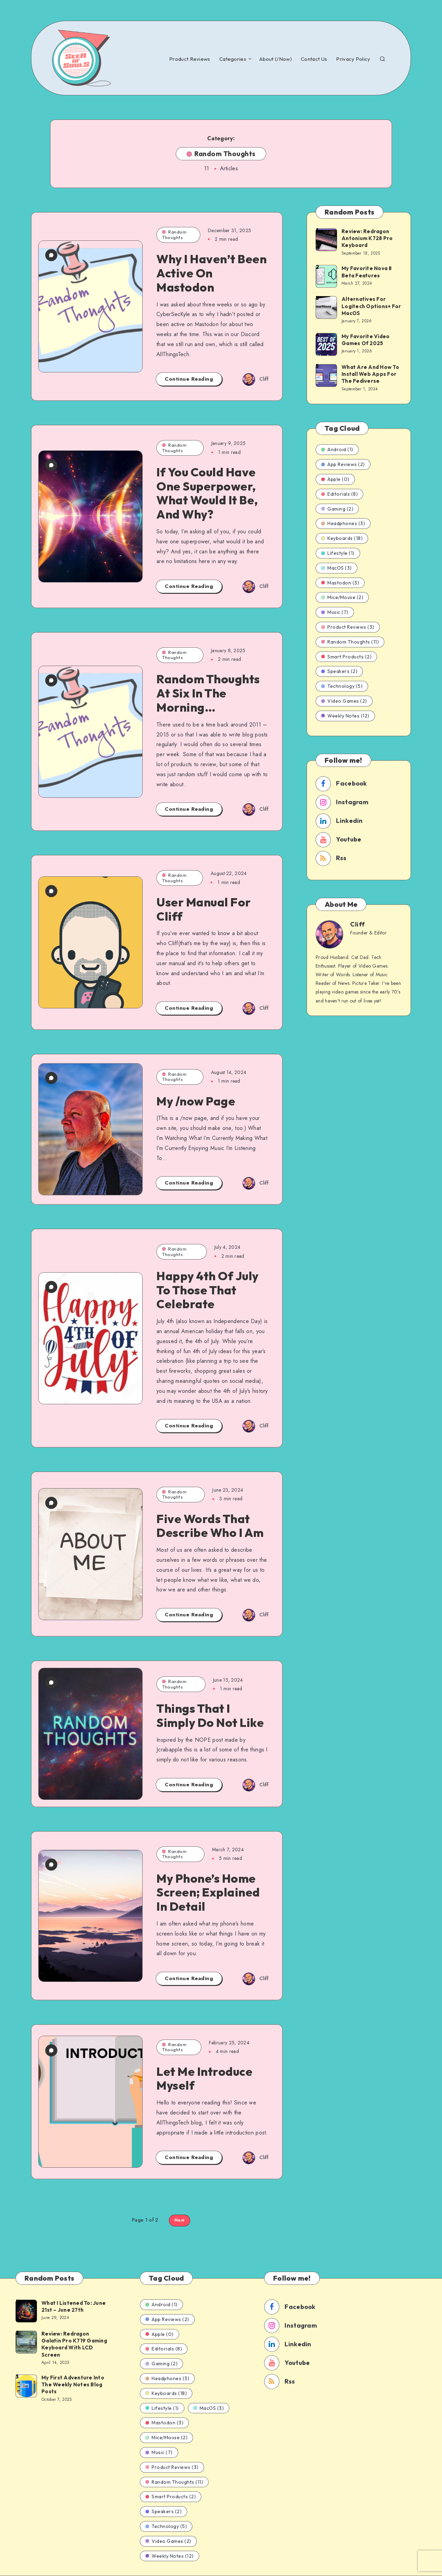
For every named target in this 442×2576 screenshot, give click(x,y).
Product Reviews (189, 59)
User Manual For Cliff (203, 909)
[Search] (382, 58)
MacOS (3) (336, 568)
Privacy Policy (353, 59)
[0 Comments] (51, 255)
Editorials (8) (339, 494)
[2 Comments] (51, 1287)
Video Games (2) (344, 701)
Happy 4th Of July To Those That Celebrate (207, 1290)
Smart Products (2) (346, 657)
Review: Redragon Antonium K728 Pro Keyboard (367, 238)
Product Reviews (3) (347, 627)
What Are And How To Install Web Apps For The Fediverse (370, 374)
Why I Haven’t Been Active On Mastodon (211, 273)
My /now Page (195, 1101)
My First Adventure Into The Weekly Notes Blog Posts (72, 2384)
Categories (232, 59)
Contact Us (314, 59)
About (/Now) (275, 59)
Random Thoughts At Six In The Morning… (208, 693)
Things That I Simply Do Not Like (210, 1715)
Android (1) (337, 449)
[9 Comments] (51, 680)
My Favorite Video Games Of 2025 (366, 339)
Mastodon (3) (340, 583)
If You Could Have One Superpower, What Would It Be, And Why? (207, 493)
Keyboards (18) (342, 538)
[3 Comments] (51, 465)
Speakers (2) (339, 671)
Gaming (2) (337, 509)
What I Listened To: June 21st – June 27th (73, 2306)
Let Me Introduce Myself (204, 2078)
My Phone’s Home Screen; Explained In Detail (208, 1892)
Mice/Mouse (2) (342, 597)
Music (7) (334, 612)
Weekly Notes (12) (345, 716)
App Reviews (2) (343, 464)
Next (179, 2220)
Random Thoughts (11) (350, 642)
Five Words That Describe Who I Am (210, 1525)
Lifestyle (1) (338, 553)
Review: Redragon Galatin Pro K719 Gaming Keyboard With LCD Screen (74, 2344)
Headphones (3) (343, 523)
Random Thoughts (174, 234)
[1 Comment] (51, 1078)
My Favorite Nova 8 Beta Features (367, 271)
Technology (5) (342, 686)
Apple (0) (335, 479)
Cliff (357, 924)
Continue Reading (189, 379)
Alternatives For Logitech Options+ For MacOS (371, 306)
